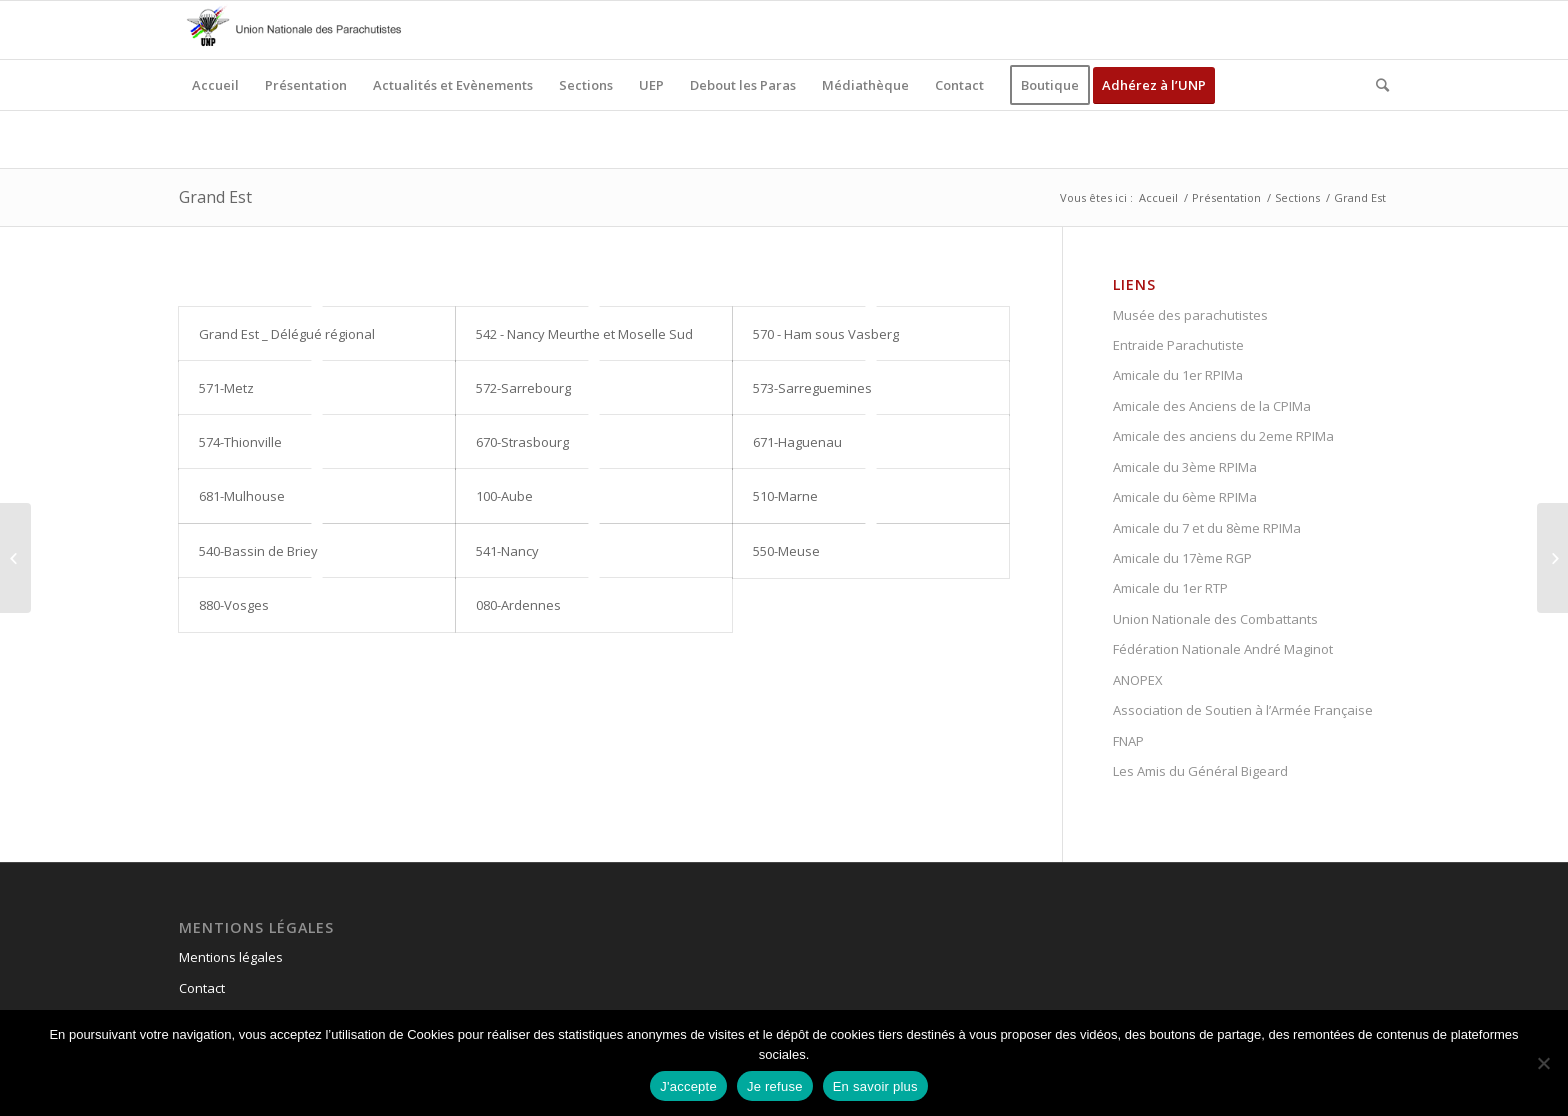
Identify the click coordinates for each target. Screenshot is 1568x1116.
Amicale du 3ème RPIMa (1185, 467)
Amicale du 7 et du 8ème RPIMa (1207, 528)
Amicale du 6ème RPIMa (1185, 497)
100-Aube (504, 496)
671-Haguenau (797, 442)
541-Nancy (507, 551)
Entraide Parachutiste (1178, 345)
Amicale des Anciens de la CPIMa (1212, 406)
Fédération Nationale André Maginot (1223, 649)
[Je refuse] (1543, 1063)
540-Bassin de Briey (258, 551)
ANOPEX (1138, 680)
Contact (202, 988)
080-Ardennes (518, 605)
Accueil (1158, 197)
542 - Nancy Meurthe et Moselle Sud (584, 334)
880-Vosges (234, 605)
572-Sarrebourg (523, 388)
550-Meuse (786, 551)
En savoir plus (875, 1086)
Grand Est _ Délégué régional (287, 334)
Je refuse (775, 1086)
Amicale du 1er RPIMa (1178, 375)
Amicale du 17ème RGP (1182, 558)
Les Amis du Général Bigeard (1200, 771)
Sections (1297, 197)
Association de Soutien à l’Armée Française (1243, 710)
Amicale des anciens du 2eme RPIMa (1223, 436)
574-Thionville (240, 442)
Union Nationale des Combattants (1215, 619)
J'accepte (688, 1086)
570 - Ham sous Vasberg (826, 334)
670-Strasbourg (522, 442)
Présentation (1226, 197)
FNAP (1128, 741)
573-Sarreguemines (812, 388)
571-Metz (226, 388)
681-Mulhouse (242, 496)
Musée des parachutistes (1190, 315)
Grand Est (215, 197)
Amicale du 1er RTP (1170, 588)
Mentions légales (231, 957)
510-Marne (785, 496)
